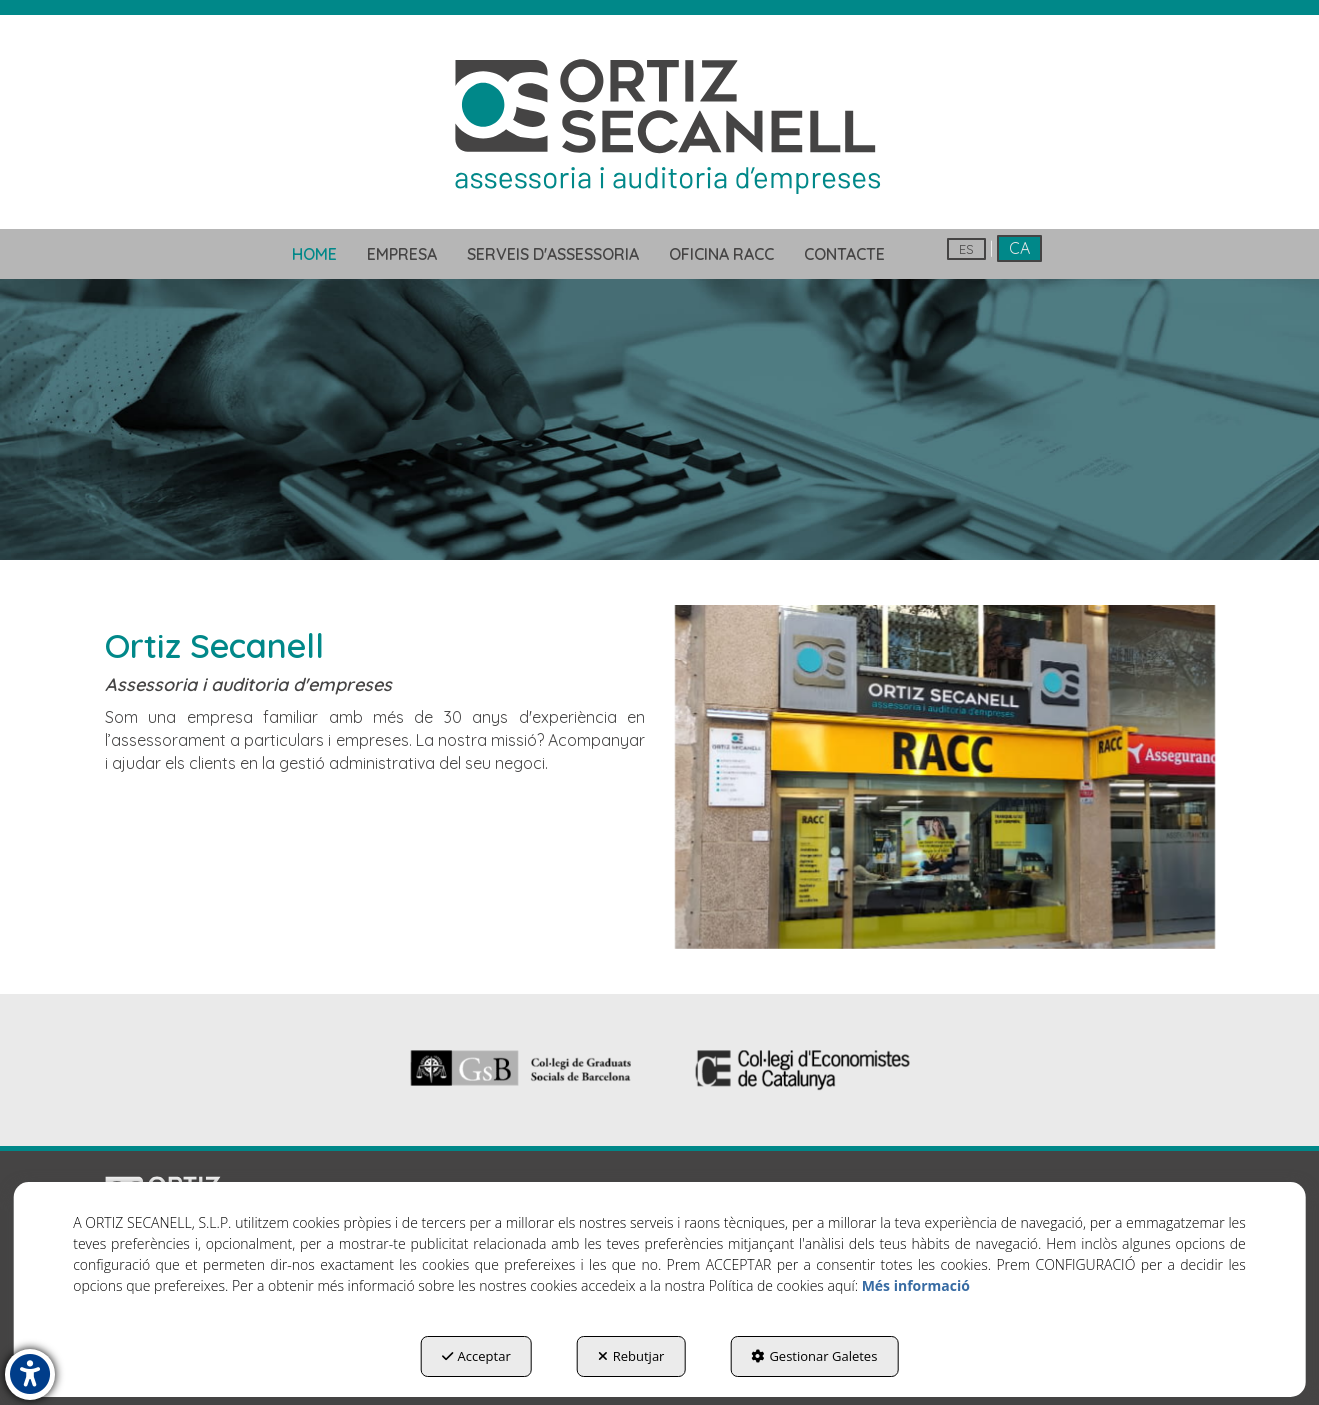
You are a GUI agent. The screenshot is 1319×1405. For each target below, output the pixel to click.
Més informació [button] (916, 1285)
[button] (659, 124)
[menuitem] (314, 254)
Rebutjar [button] (631, 1356)
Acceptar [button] (476, 1356)
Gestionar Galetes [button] (814, 1356)
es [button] (966, 249)
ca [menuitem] (1019, 248)
